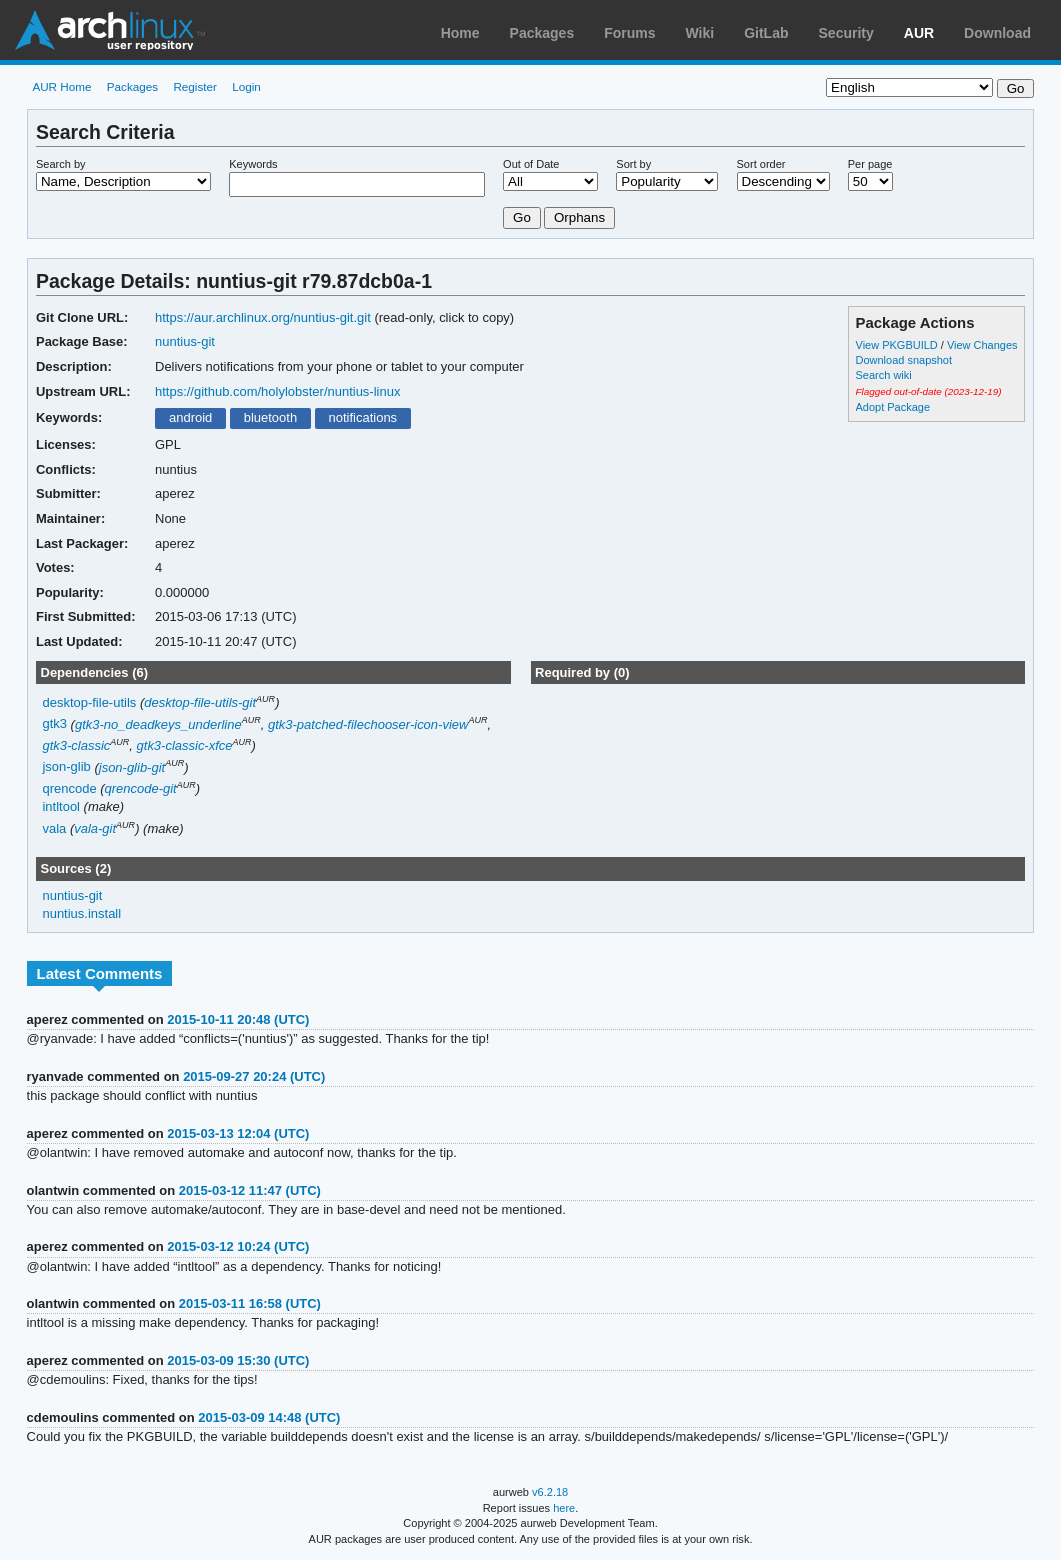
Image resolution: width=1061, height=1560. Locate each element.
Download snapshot (904, 360)
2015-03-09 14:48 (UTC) (269, 1417)
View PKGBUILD (898, 345)
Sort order (761, 164)
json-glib (66, 767)
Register (195, 86)
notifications (363, 417)
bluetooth (270, 417)
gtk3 (54, 724)
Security (846, 33)
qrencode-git (141, 788)
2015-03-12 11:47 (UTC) (250, 1190)
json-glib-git (132, 767)
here (564, 1508)
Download (997, 33)
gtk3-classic (76, 745)
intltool (61, 806)
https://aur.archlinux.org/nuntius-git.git (263, 317)
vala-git (95, 828)
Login (246, 86)
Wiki (700, 33)
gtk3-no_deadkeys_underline (158, 724)
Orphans (579, 217)
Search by (61, 164)
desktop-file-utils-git (200, 702)
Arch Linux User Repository (110, 30)
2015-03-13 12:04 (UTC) (238, 1133)
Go (522, 217)
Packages (542, 33)
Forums (629, 33)
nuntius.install (81, 913)
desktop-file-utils (89, 702)
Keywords (253, 164)
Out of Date (531, 164)
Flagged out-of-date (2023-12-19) (929, 391)
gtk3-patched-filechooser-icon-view (368, 724)
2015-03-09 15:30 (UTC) (238, 1360)
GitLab (766, 33)
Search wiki (884, 375)
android (190, 417)
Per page (870, 164)
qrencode (69, 788)
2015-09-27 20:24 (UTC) (254, 1076)
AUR (919, 33)
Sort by (633, 164)
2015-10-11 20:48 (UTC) (238, 1019)
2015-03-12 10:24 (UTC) (238, 1246)
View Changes (982, 345)
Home (460, 33)
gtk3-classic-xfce (185, 745)
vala (54, 828)
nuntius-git (185, 341)
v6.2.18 (550, 1492)
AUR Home (61, 86)
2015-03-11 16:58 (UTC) (250, 1303)
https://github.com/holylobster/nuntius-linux (277, 391)
